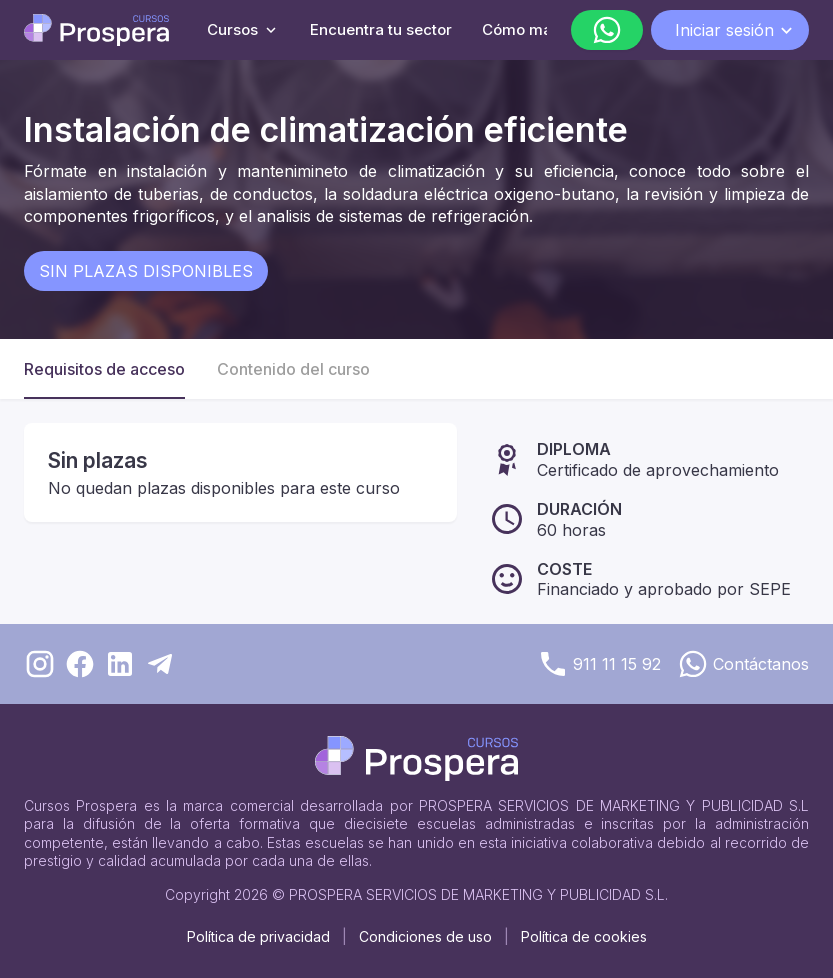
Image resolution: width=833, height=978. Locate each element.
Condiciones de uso (425, 936)
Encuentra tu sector (381, 29)
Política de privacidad (258, 936)
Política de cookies (584, 936)
